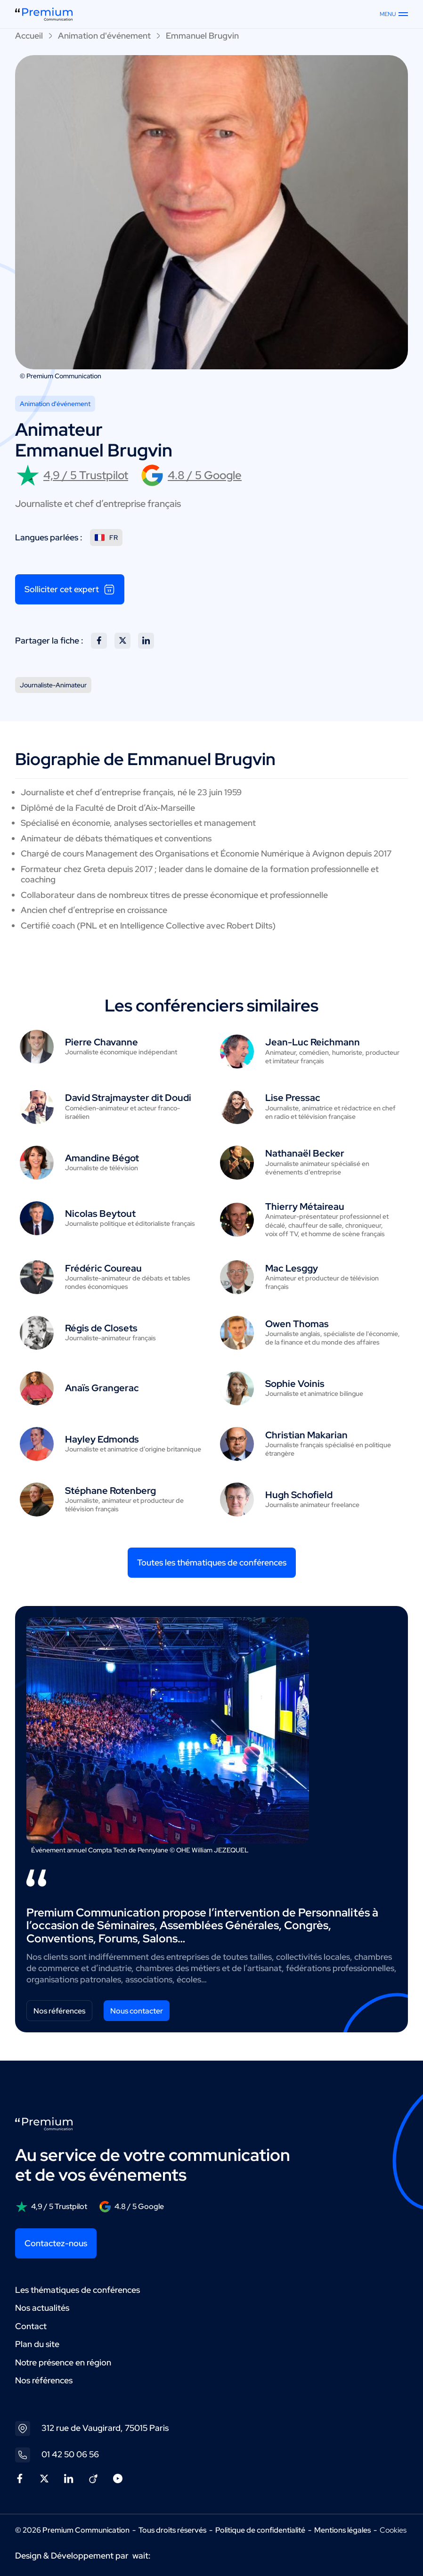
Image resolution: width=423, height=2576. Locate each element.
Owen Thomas (297, 1324)
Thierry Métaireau (304, 1206)
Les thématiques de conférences (77, 2289)
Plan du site (37, 2344)
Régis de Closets (101, 1328)
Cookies (393, 2530)
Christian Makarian (306, 1435)
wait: (141, 2555)
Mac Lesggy (291, 1268)
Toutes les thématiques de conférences (211, 1562)
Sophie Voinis (295, 1384)
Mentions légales (342, 2530)
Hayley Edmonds (102, 1439)
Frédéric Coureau (103, 1268)
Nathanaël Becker (304, 1153)
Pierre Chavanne (101, 1042)
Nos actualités (42, 2307)
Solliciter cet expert (69, 589)
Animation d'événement (104, 35)
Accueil (29, 35)
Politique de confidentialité (260, 2530)
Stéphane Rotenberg (110, 1490)
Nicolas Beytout (100, 1213)
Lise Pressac (292, 1098)
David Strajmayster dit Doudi (128, 1098)
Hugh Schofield (299, 1495)
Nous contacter (136, 2011)
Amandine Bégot (102, 1158)
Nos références (59, 2011)
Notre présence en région (63, 2362)
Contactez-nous (55, 2243)
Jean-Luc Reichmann (312, 1042)
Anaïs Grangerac (102, 1388)
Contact (31, 2326)
